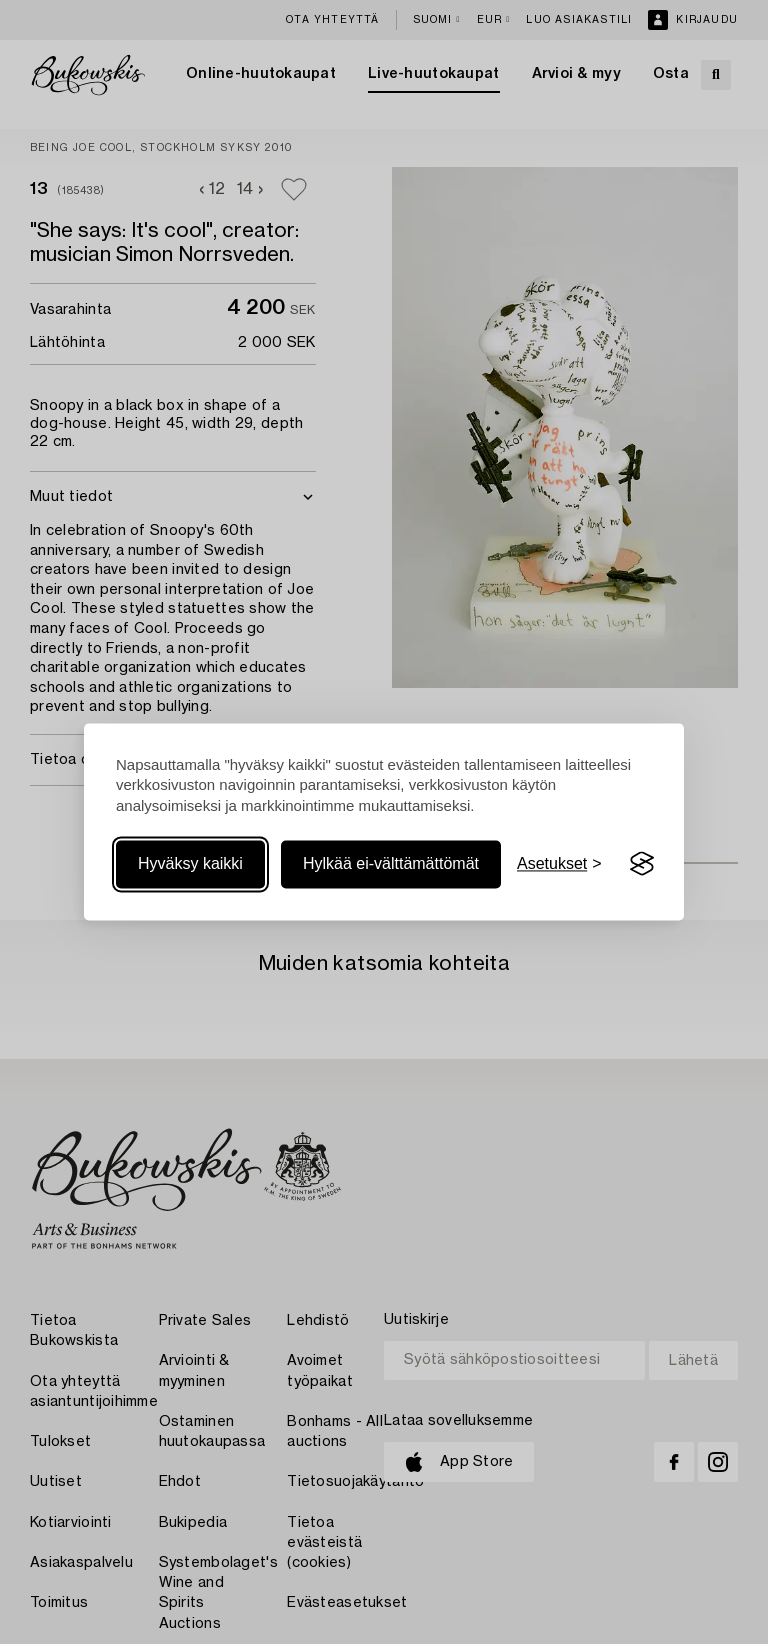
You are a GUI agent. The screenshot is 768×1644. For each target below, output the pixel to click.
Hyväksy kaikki (190, 863)
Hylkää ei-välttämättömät (391, 863)
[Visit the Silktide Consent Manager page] (642, 864)
